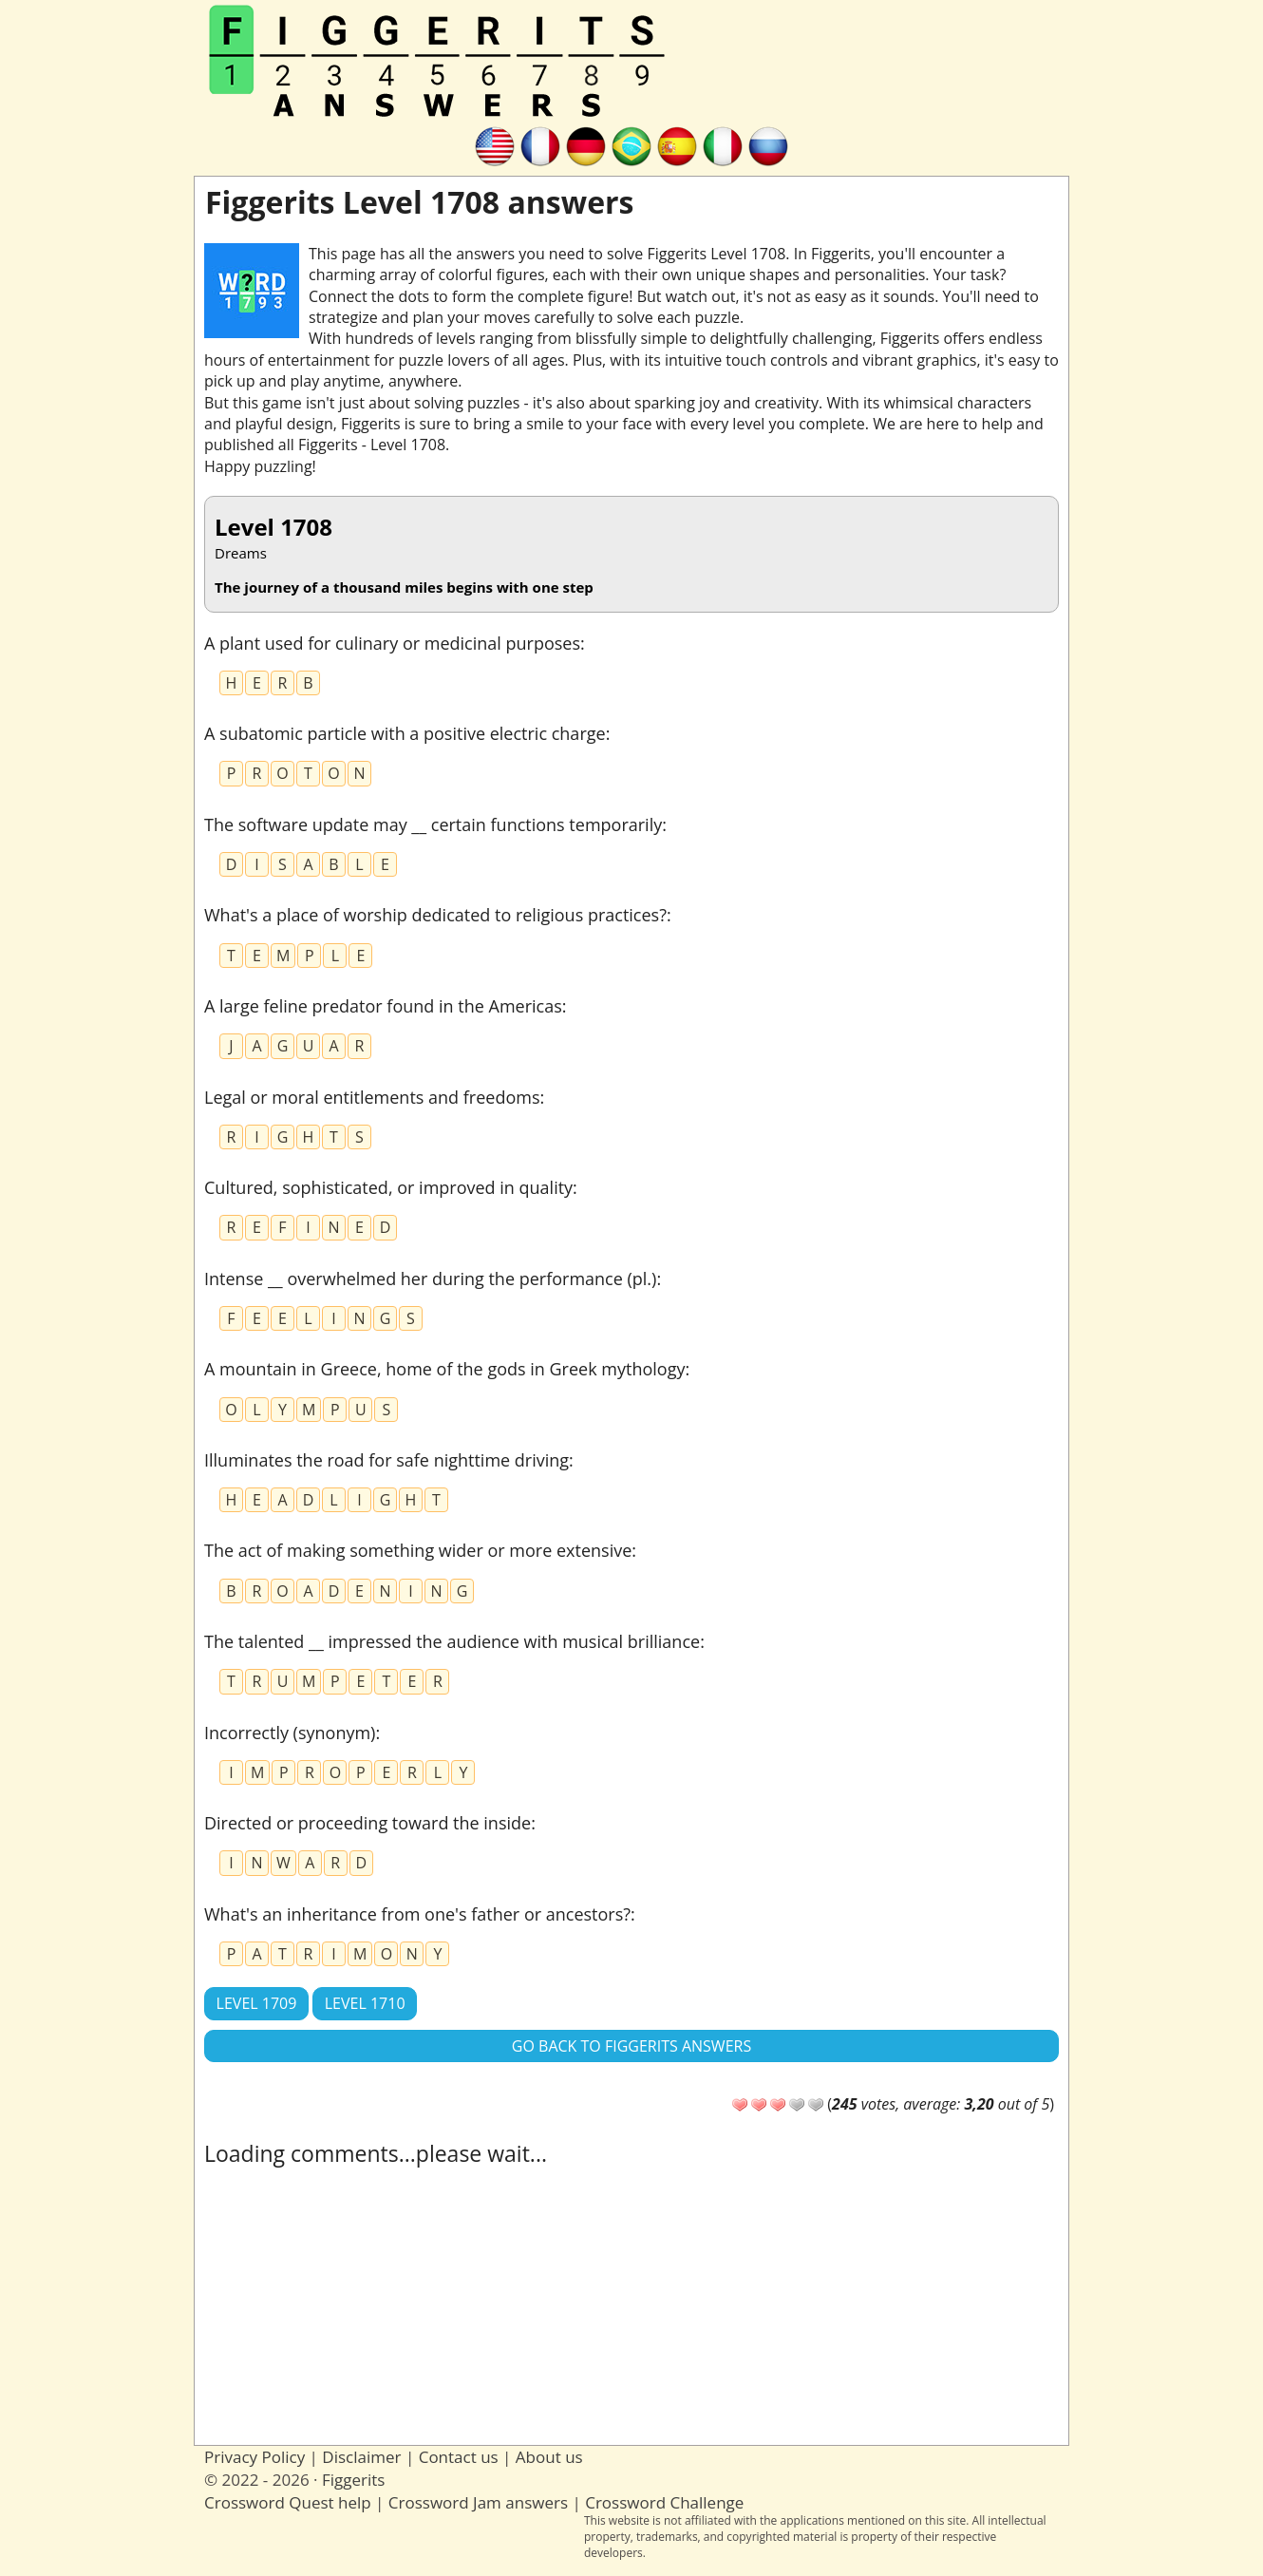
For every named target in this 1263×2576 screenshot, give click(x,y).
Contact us (459, 2457)
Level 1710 (365, 2003)
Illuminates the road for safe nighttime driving (386, 1460)
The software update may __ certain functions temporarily (433, 824)
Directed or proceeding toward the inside (367, 1822)
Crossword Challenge (664, 2502)
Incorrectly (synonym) (289, 1732)
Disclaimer (361, 2457)
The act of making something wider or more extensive (418, 1550)
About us (549, 2457)
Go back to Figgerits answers (631, 2046)
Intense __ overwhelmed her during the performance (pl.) (430, 1278)
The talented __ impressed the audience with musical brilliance (452, 1641)
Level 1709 (257, 2003)
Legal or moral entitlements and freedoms (372, 1097)
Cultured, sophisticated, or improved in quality (388, 1187)
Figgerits (353, 2480)
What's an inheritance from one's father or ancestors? (417, 1914)
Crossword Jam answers (478, 2502)
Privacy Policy (254, 2457)
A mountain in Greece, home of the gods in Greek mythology (444, 1368)
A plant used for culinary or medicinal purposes (392, 643)
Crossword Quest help (287, 2502)
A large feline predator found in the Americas (383, 1005)
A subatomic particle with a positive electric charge (405, 733)
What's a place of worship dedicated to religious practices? (435, 914)
